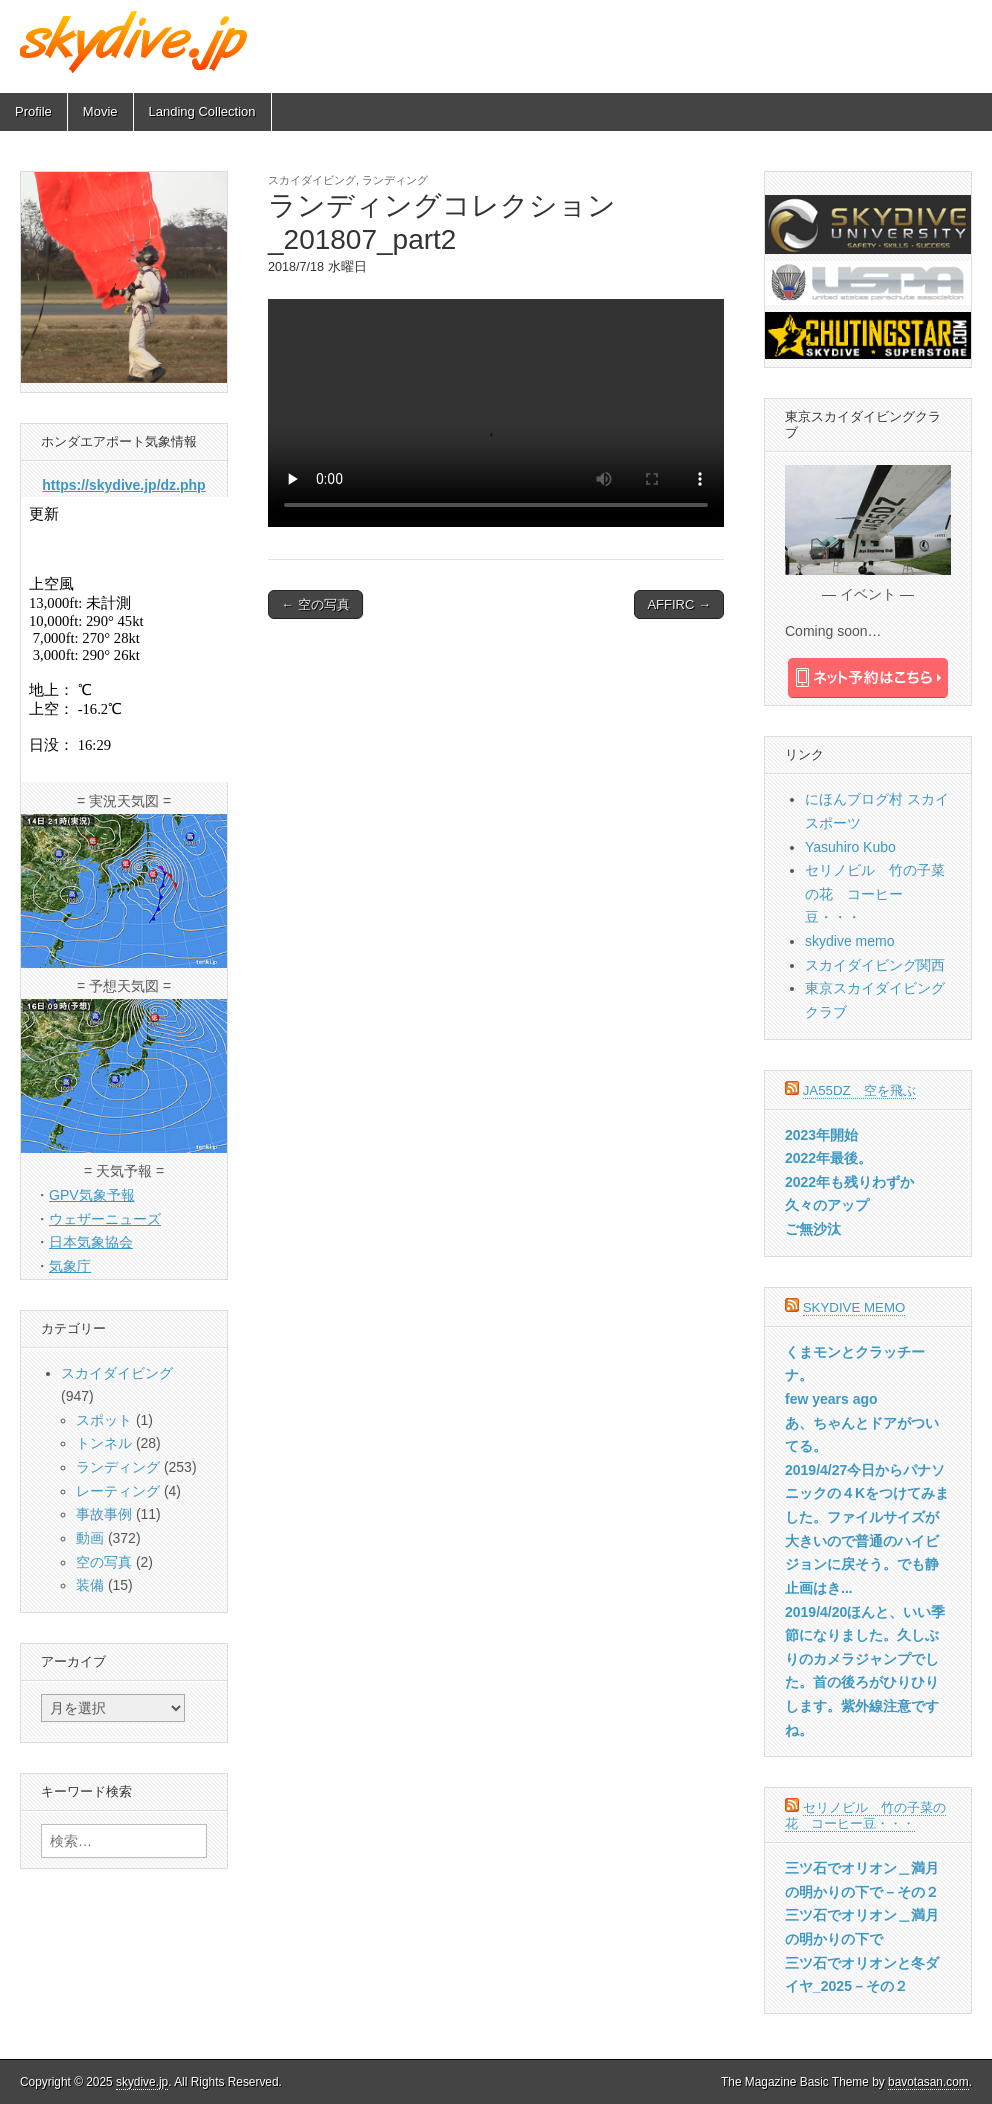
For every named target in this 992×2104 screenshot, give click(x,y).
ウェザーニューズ (105, 1219)
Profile (33, 111)
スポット (104, 1420)
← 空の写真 (315, 604)
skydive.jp (142, 2082)
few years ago (831, 1399)
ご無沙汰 (813, 1229)
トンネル (104, 1443)
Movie (100, 111)
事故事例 (104, 1514)
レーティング (118, 1491)
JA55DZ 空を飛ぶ (859, 1090)
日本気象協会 (91, 1242)
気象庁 (70, 1266)
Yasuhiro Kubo (850, 847)
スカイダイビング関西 (875, 965)
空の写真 (104, 1562)
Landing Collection (202, 111)
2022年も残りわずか (849, 1182)
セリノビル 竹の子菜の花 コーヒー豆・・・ (875, 893)
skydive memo (849, 941)
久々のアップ (827, 1205)
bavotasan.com (928, 2082)
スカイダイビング (312, 180)
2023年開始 (821, 1135)
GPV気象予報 (92, 1195)
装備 (90, 1585)
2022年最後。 (828, 1158)
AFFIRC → (679, 604)
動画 (90, 1538)
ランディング (395, 180)
